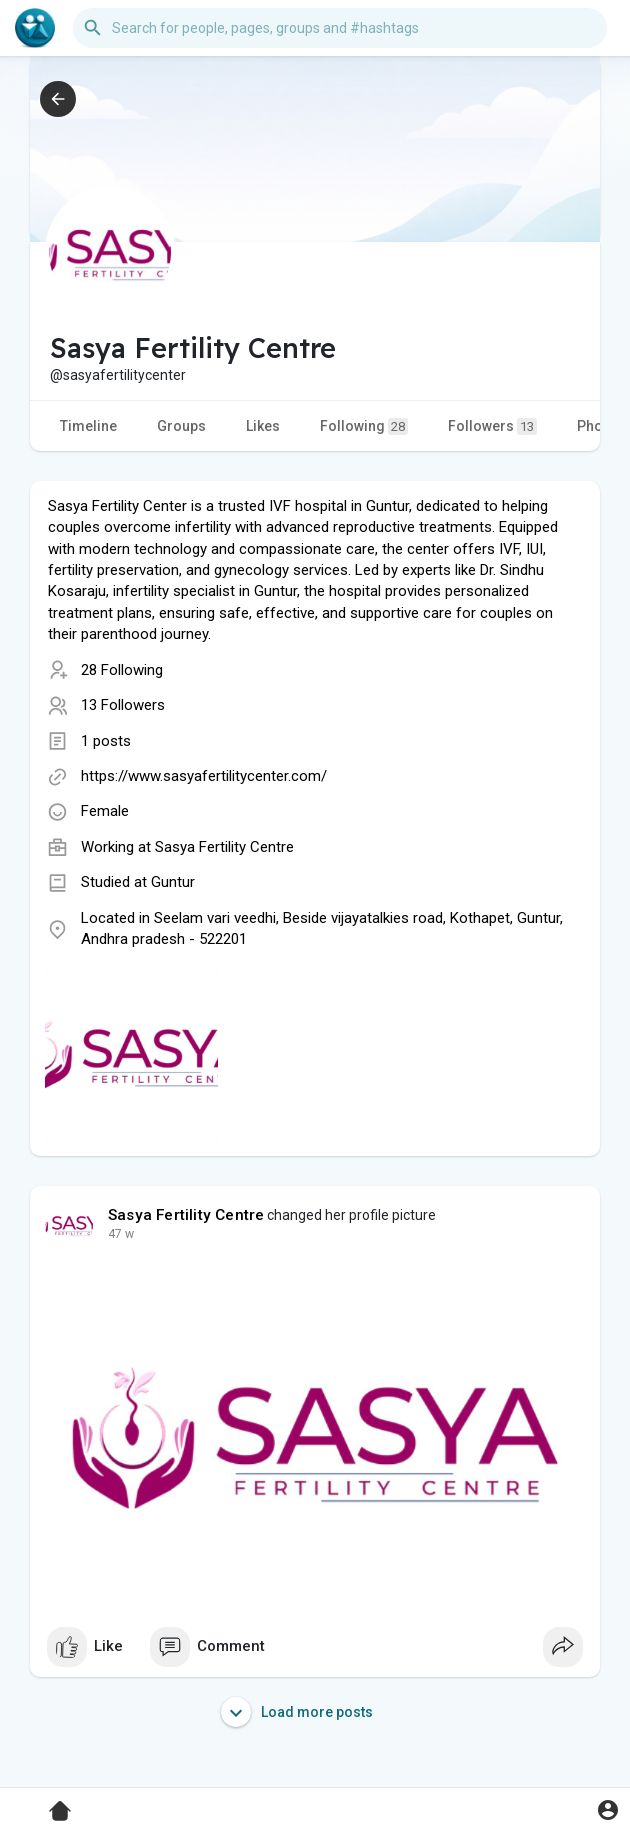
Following (364, 426)
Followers (492, 426)
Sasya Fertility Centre (224, 847)
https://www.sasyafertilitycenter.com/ (204, 776)
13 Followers (123, 705)
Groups (181, 426)
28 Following (122, 670)
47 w (121, 1234)
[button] (340, 28)
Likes (263, 426)
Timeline (88, 426)
